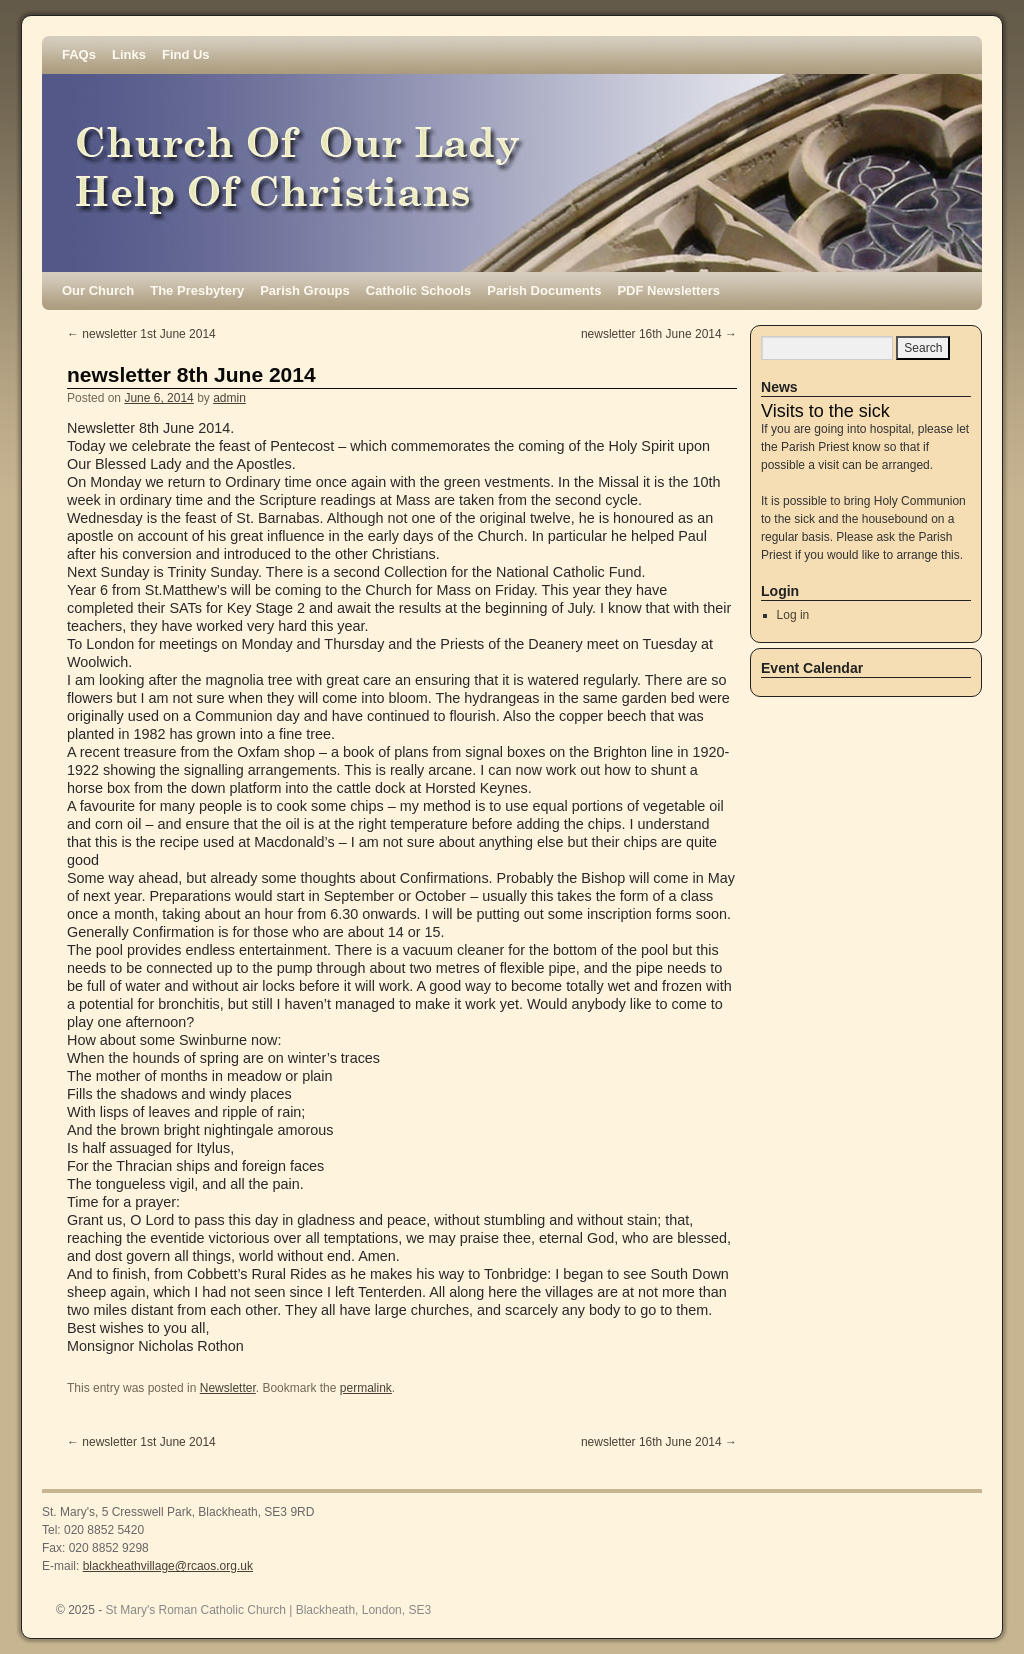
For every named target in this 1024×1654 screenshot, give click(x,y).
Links (129, 54)
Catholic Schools (418, 290)
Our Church (98, 290)
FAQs (79, 54)
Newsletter (228, 1388)
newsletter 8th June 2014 (191, 374)
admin (229, 398)
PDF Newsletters (668, 290)
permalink (366, 1388)
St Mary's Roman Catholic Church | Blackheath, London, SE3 (269, 1610)
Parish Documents (544, 290)
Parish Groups (305, 290)
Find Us (186, 54)
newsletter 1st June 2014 (141, 334)
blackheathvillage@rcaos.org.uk (168, 1566)
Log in (793, 615)
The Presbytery (197, 290)
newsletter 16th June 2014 (659, 334)
